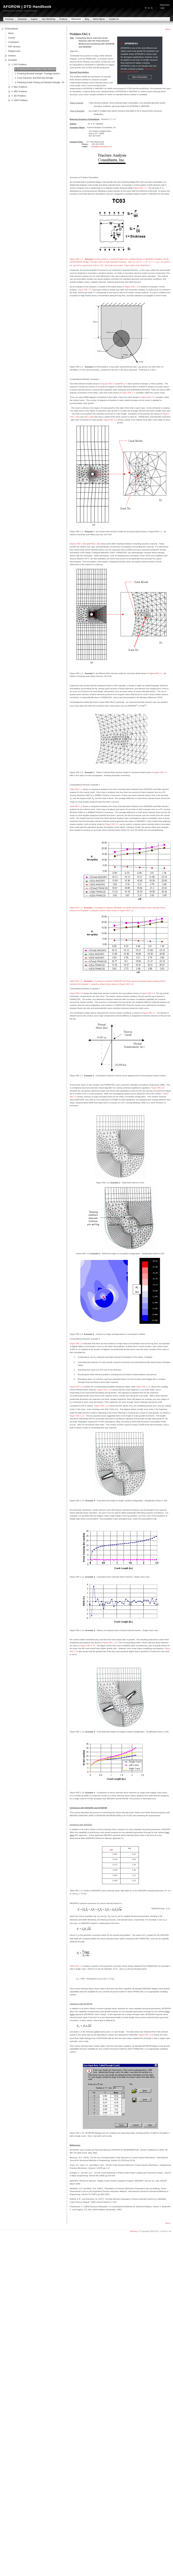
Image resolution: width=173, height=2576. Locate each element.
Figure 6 (76, 993)
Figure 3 (128, 393)
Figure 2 (84, 290)
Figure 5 (110, 420)
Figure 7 (149, 1013)
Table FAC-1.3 (76, 1966)
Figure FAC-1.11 (143, 1387)
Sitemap (133, 2231)
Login (162, 8)
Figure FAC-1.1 (140, 188)
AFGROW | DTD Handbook (27, 7)
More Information (139, 77)
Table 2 (76, 806)
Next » (168, 29)
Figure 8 (157, 1088)
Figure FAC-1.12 (101, 1406)
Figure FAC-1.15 (146, 2035)
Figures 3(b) (78, 544)
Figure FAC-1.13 (110, 1642)
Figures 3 (108, 384)
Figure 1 (131, 286)
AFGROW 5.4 (130, 43)
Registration (165, 5)
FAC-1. (123, 384)
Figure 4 (147, 397)
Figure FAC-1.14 (87, 1645)
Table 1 (76, 789)
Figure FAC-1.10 (77, 1387)
